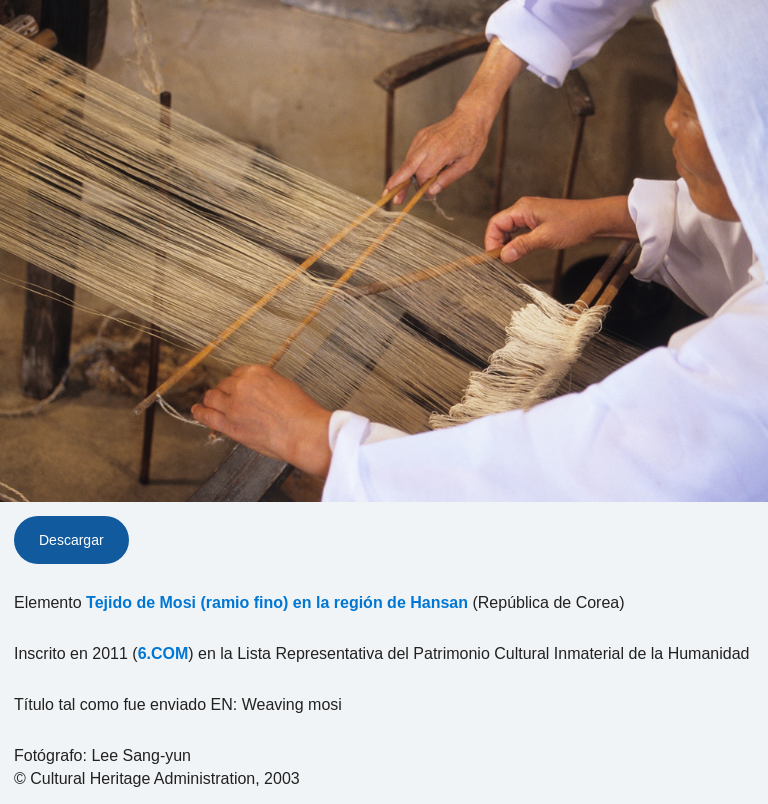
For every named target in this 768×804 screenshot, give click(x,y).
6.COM (163, 653)
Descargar (71, 540)
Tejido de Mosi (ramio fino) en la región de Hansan (277, 602)
